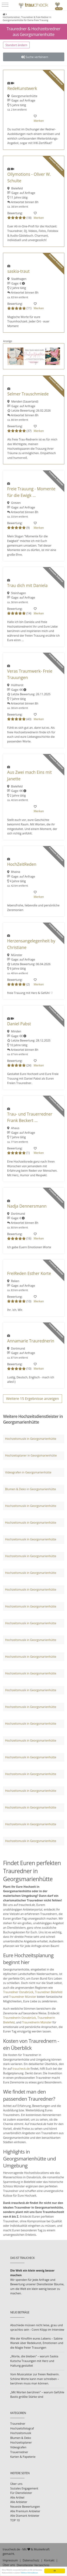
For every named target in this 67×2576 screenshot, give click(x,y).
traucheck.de (21, 2069)
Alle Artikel (17, 2497)
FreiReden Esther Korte (29, 1273)
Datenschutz (31, 2560)
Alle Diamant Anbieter (24, 2516)
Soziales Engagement (24, 2488)
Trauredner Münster (22, 1997)
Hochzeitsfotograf (22, 2428)
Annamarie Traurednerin (30, 1341)
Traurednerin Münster (37, 2022)
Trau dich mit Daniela (27, 585)
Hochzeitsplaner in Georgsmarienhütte (31, 1455)
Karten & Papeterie (22, 2457)
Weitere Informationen (29, 2573)
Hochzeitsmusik (20, 2433)
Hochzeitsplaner (21, 2442)
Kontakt (49, 2560)
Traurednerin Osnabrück (19, 2018)
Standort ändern (16, 45)
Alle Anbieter (18, 2502)
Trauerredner (19, 2452)
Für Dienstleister (21, 2493)
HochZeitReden (21, 864)
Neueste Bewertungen (25, 2507)
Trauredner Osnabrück (18, 1992)
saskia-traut (18, 271)
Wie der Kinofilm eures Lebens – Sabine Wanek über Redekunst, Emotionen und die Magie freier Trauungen (36, 2343)
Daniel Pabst (19, 1024)
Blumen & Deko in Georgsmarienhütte (30, 1489)
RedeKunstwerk (22, 88)
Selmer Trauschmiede (28, 394)
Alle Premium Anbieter (25, 2511)
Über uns (16, 2484)
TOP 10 (15, 2520)
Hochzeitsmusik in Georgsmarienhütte (30, 1439)
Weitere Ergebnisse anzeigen (32, 1398)
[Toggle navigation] (5, 5)
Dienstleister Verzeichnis (33, 2565)
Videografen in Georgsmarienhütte (28, 1472)
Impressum (10, 2560)
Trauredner (17, 2424)
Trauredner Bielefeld (48, 1992)
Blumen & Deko (20, 2438)
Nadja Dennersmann (27, 1206)
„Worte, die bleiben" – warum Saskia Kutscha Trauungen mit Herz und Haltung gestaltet (34, 2360)
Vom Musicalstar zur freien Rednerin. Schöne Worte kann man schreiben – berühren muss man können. (34, 2378)
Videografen (18, 2447)
